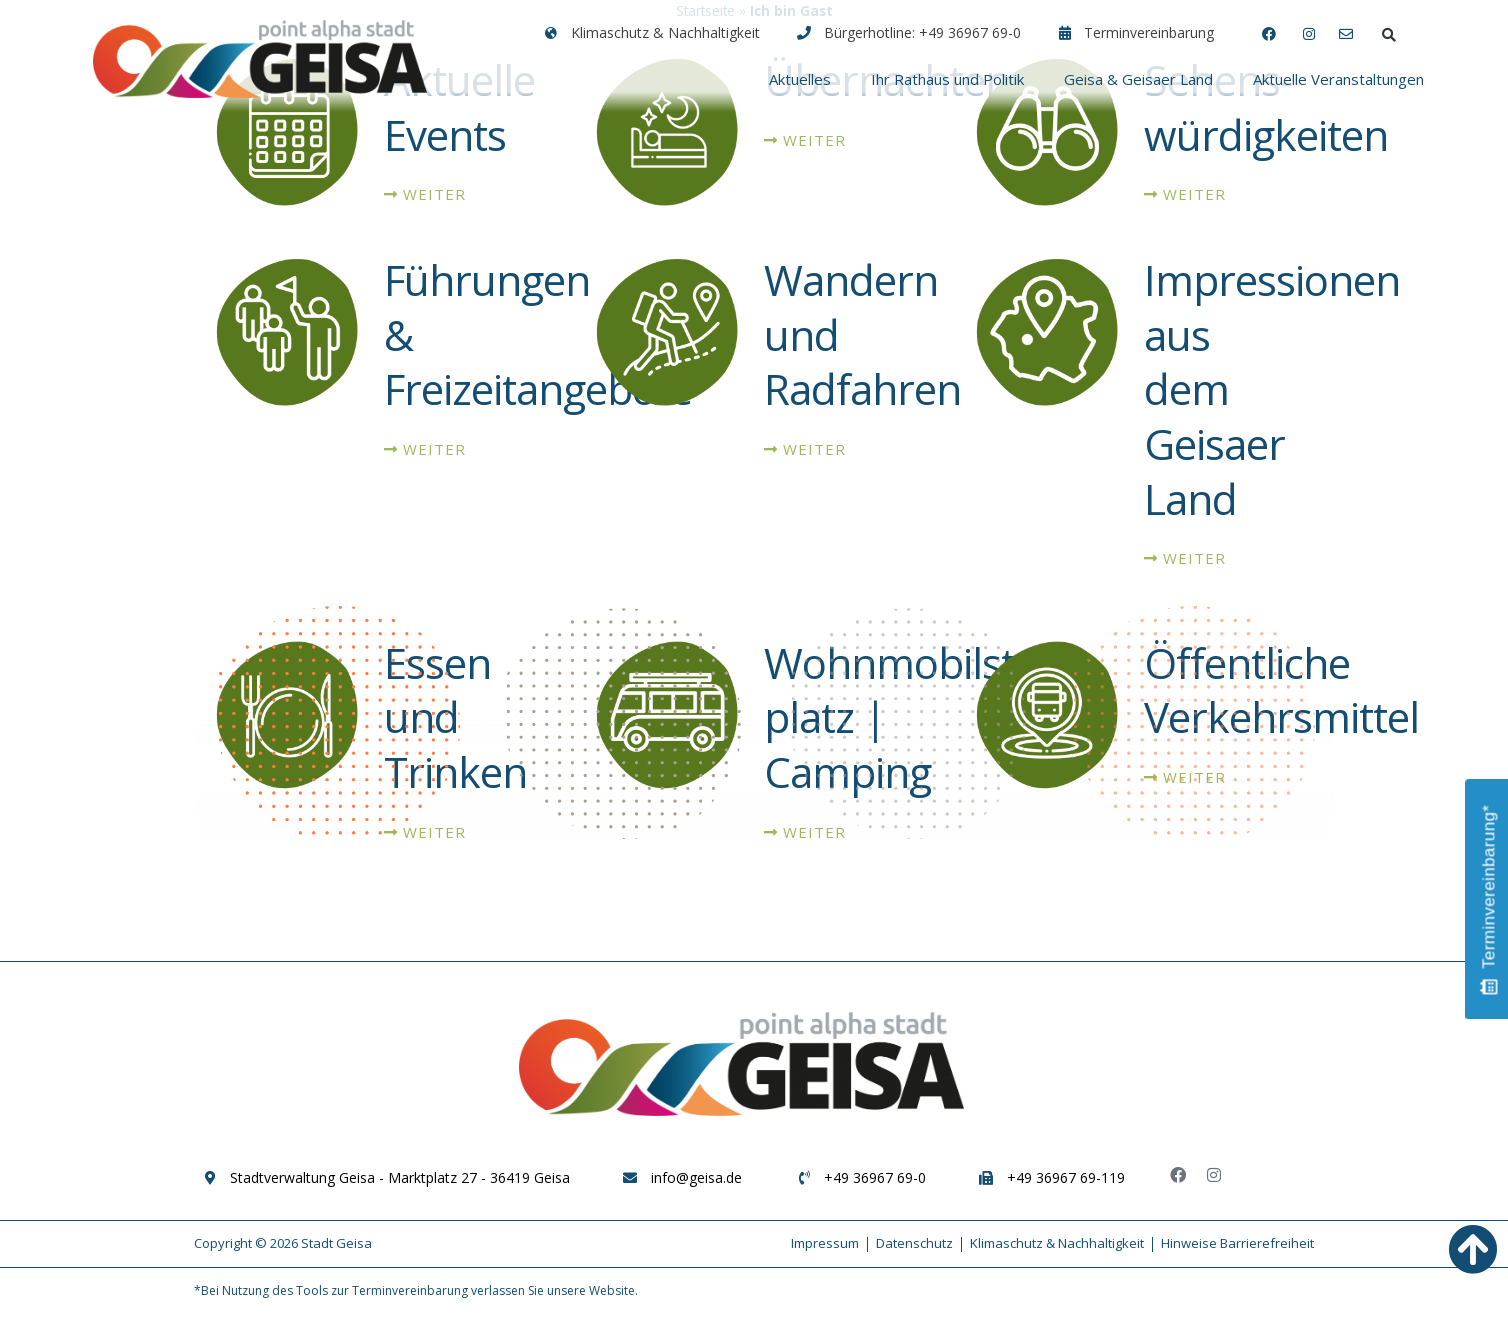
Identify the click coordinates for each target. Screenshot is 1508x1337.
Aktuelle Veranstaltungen (1338, 79)
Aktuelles (800, 79)
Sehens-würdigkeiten (1266, 122)
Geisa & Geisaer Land (1138, 79)
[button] (1388, 34)
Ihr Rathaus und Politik (947, 79)
